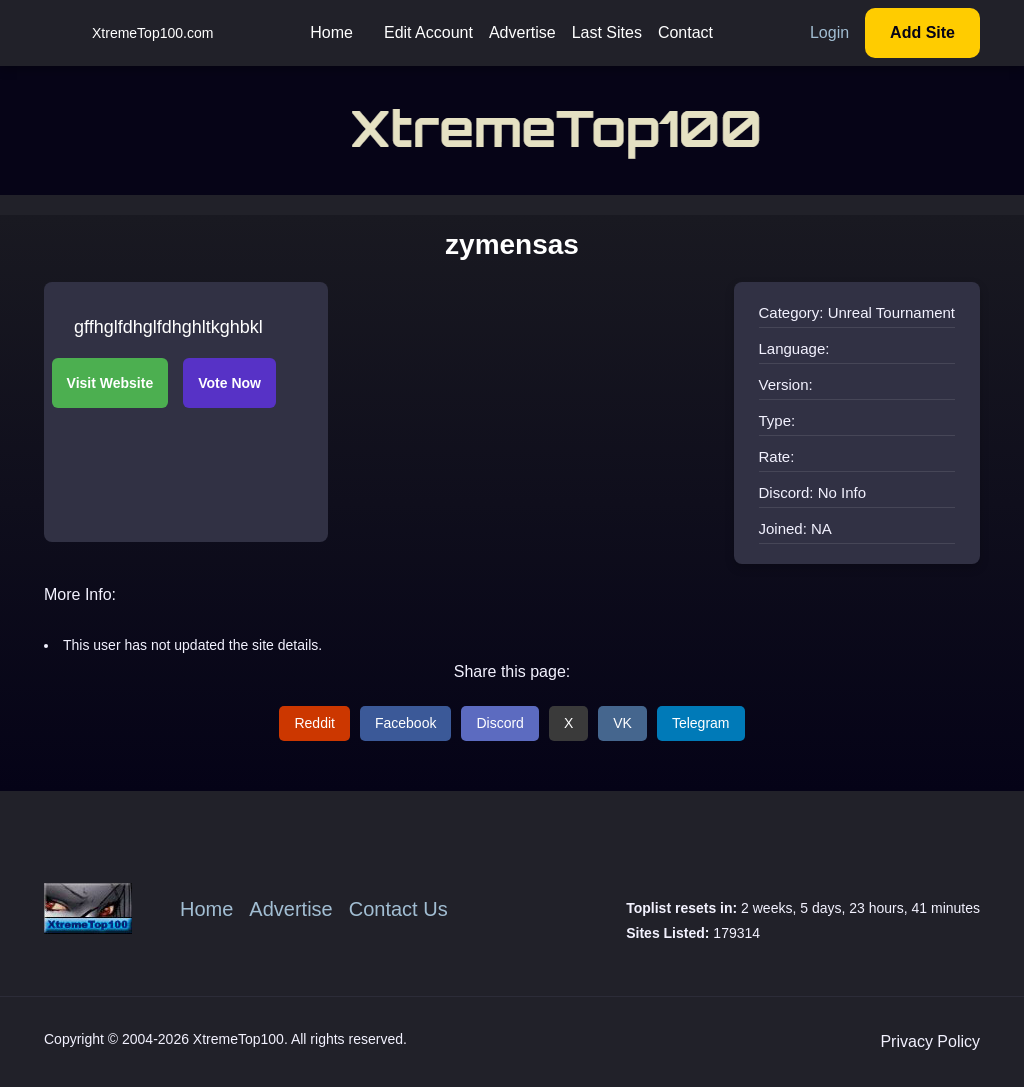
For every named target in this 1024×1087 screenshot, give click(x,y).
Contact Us (398, 909)
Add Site (922, 32)
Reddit (314, 723)
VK (622, 723)
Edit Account (428, 32)
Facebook (405, 723)
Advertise (522, 32)
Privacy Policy (930, 1041)
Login (829, 32)
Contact (685, 32)
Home (331, 32)
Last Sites (607, 32)
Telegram (701, 723)
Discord (499, 723)
